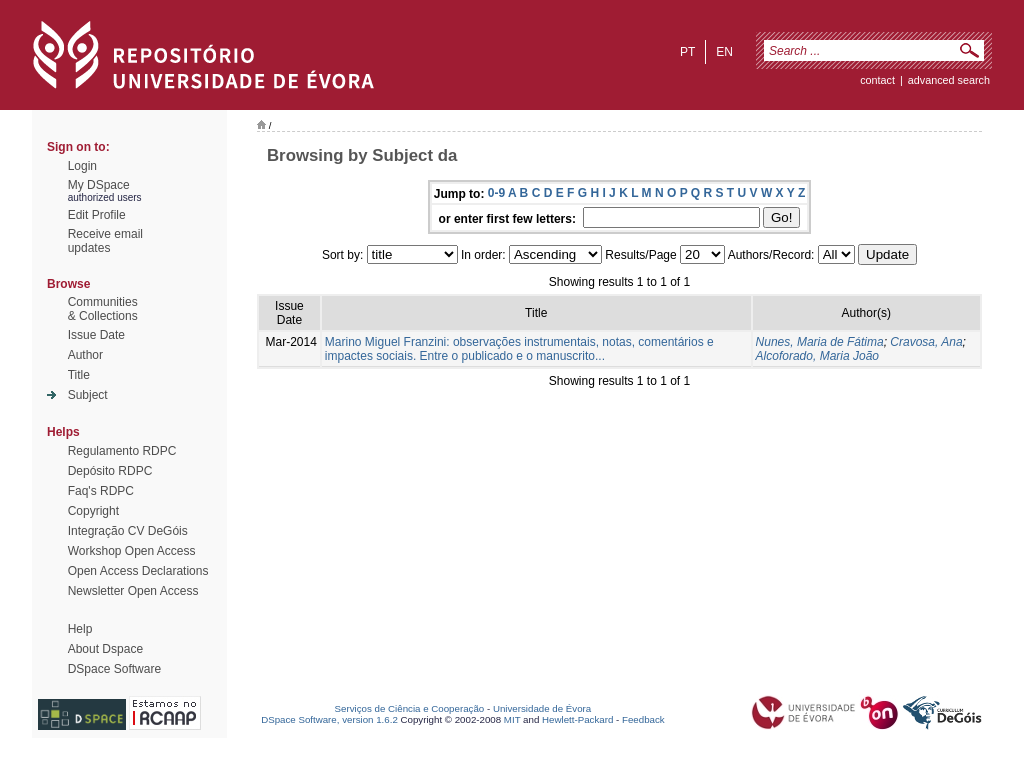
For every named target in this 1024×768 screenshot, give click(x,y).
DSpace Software (114, 669)
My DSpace (99, 185)
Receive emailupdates (105, 241)
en (724, 52)
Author (85, 355)
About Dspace (105, 649)
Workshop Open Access (132, 551)
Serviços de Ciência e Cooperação (410, 708)
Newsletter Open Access (133, 591)
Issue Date (96, 335)
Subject (88, 395)
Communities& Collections (103, 309)
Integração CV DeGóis (128, 531)
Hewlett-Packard (577, 719)
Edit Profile (97, 215)
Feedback (643, 719)
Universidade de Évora (542, 708)
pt (687, 52)
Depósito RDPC (110, 471)
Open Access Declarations (138, 571)
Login (82, 166)
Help (80, 629)
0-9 (496, 193)
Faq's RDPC (101, 491)
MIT (512, 719)
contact (877, 80)
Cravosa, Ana (926, 342)
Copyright (93, 511)
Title (79, 375)
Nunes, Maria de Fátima (820, 342)
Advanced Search (949, 80)
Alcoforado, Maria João (817, 356)
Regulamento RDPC (122, 451)
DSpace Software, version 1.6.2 (329, 719)
